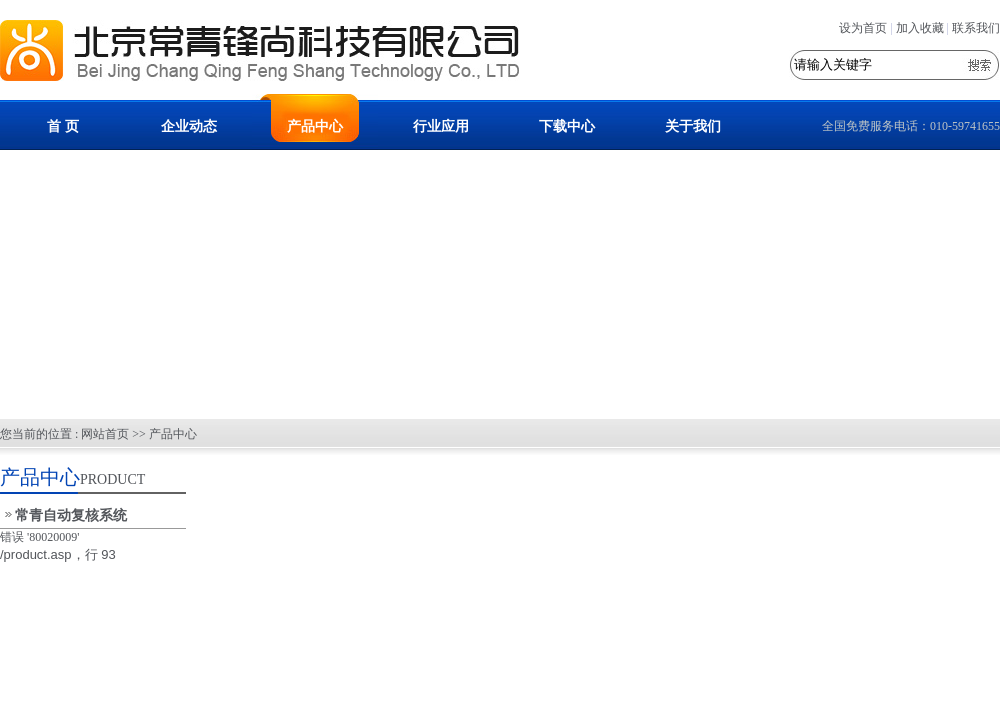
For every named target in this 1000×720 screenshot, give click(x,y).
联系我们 (976, 28)
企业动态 (189, 126)
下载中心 (567, 126)
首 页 (63, 126)
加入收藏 (920, 28)
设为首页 (863, 28)
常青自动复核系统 (71, 515)
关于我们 (693, 126)
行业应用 (441, 126)
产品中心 (315, 126)
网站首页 (105, 434)
